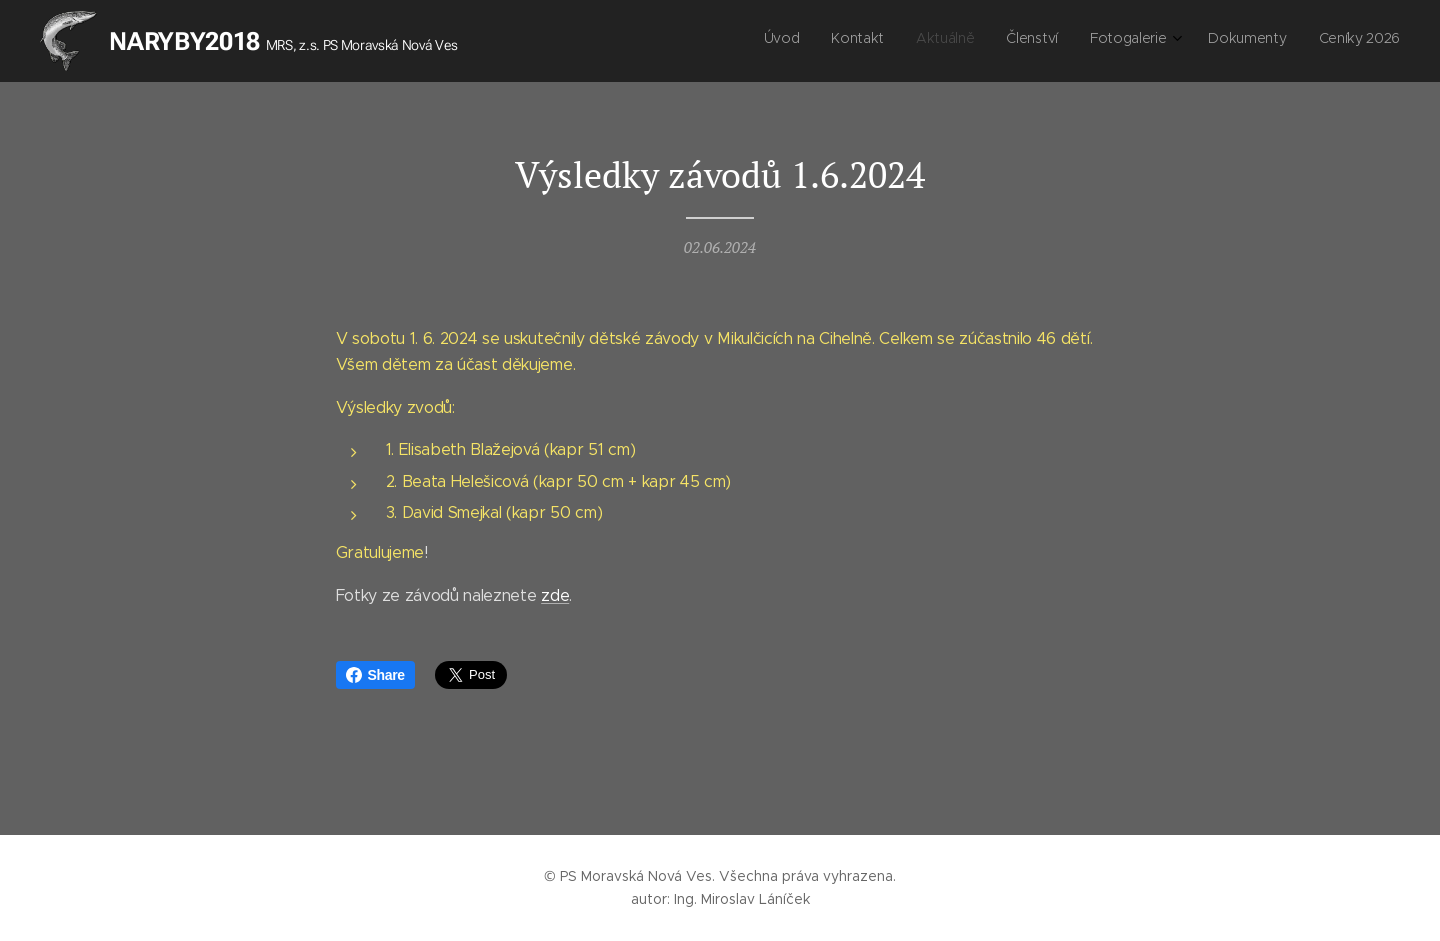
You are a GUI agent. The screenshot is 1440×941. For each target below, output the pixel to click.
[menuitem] (1203, 41)
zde (555, 595)
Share (375, 675)
